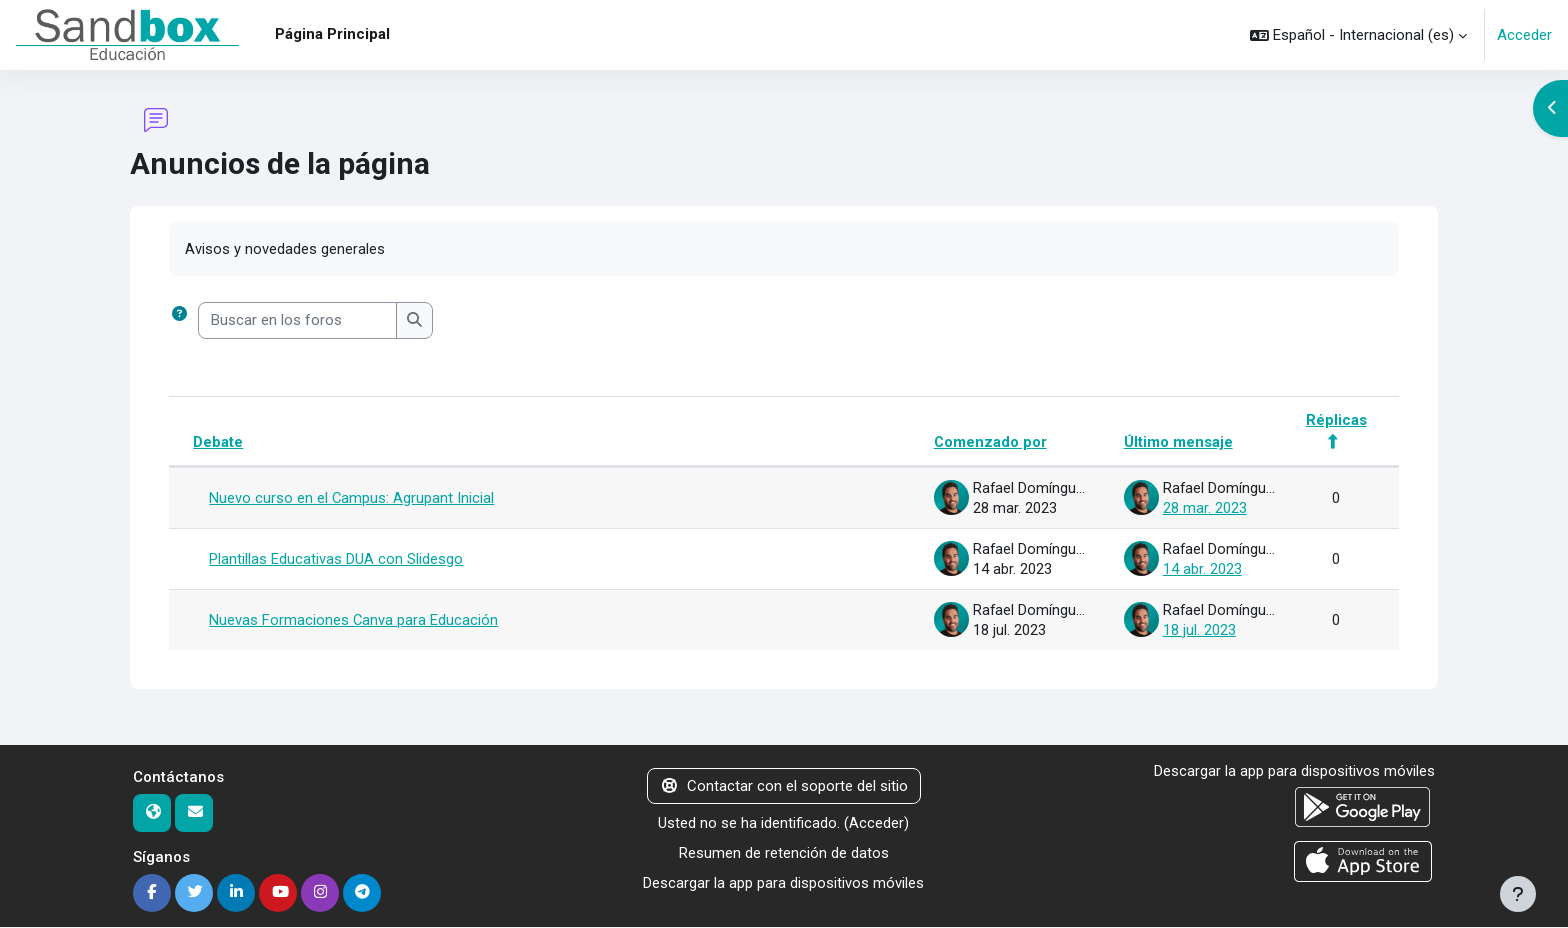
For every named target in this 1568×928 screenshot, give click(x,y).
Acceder (1524, 35)
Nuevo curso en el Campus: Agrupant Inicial (352, 499)
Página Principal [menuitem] (332, 34)
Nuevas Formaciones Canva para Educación (354, 621)
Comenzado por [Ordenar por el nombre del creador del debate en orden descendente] (989, 443)
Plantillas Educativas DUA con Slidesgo (336, 560)
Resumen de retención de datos (784, 855)
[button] (1358, 35)
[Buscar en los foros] (297, 321)
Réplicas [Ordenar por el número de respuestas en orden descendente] (1336, 420)
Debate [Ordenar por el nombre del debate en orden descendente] (218, 443)
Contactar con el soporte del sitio (784, 787)
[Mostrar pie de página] (1518, 894)
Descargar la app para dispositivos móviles (783, 886)
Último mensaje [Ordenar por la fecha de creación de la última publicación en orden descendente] (1177, 443)
